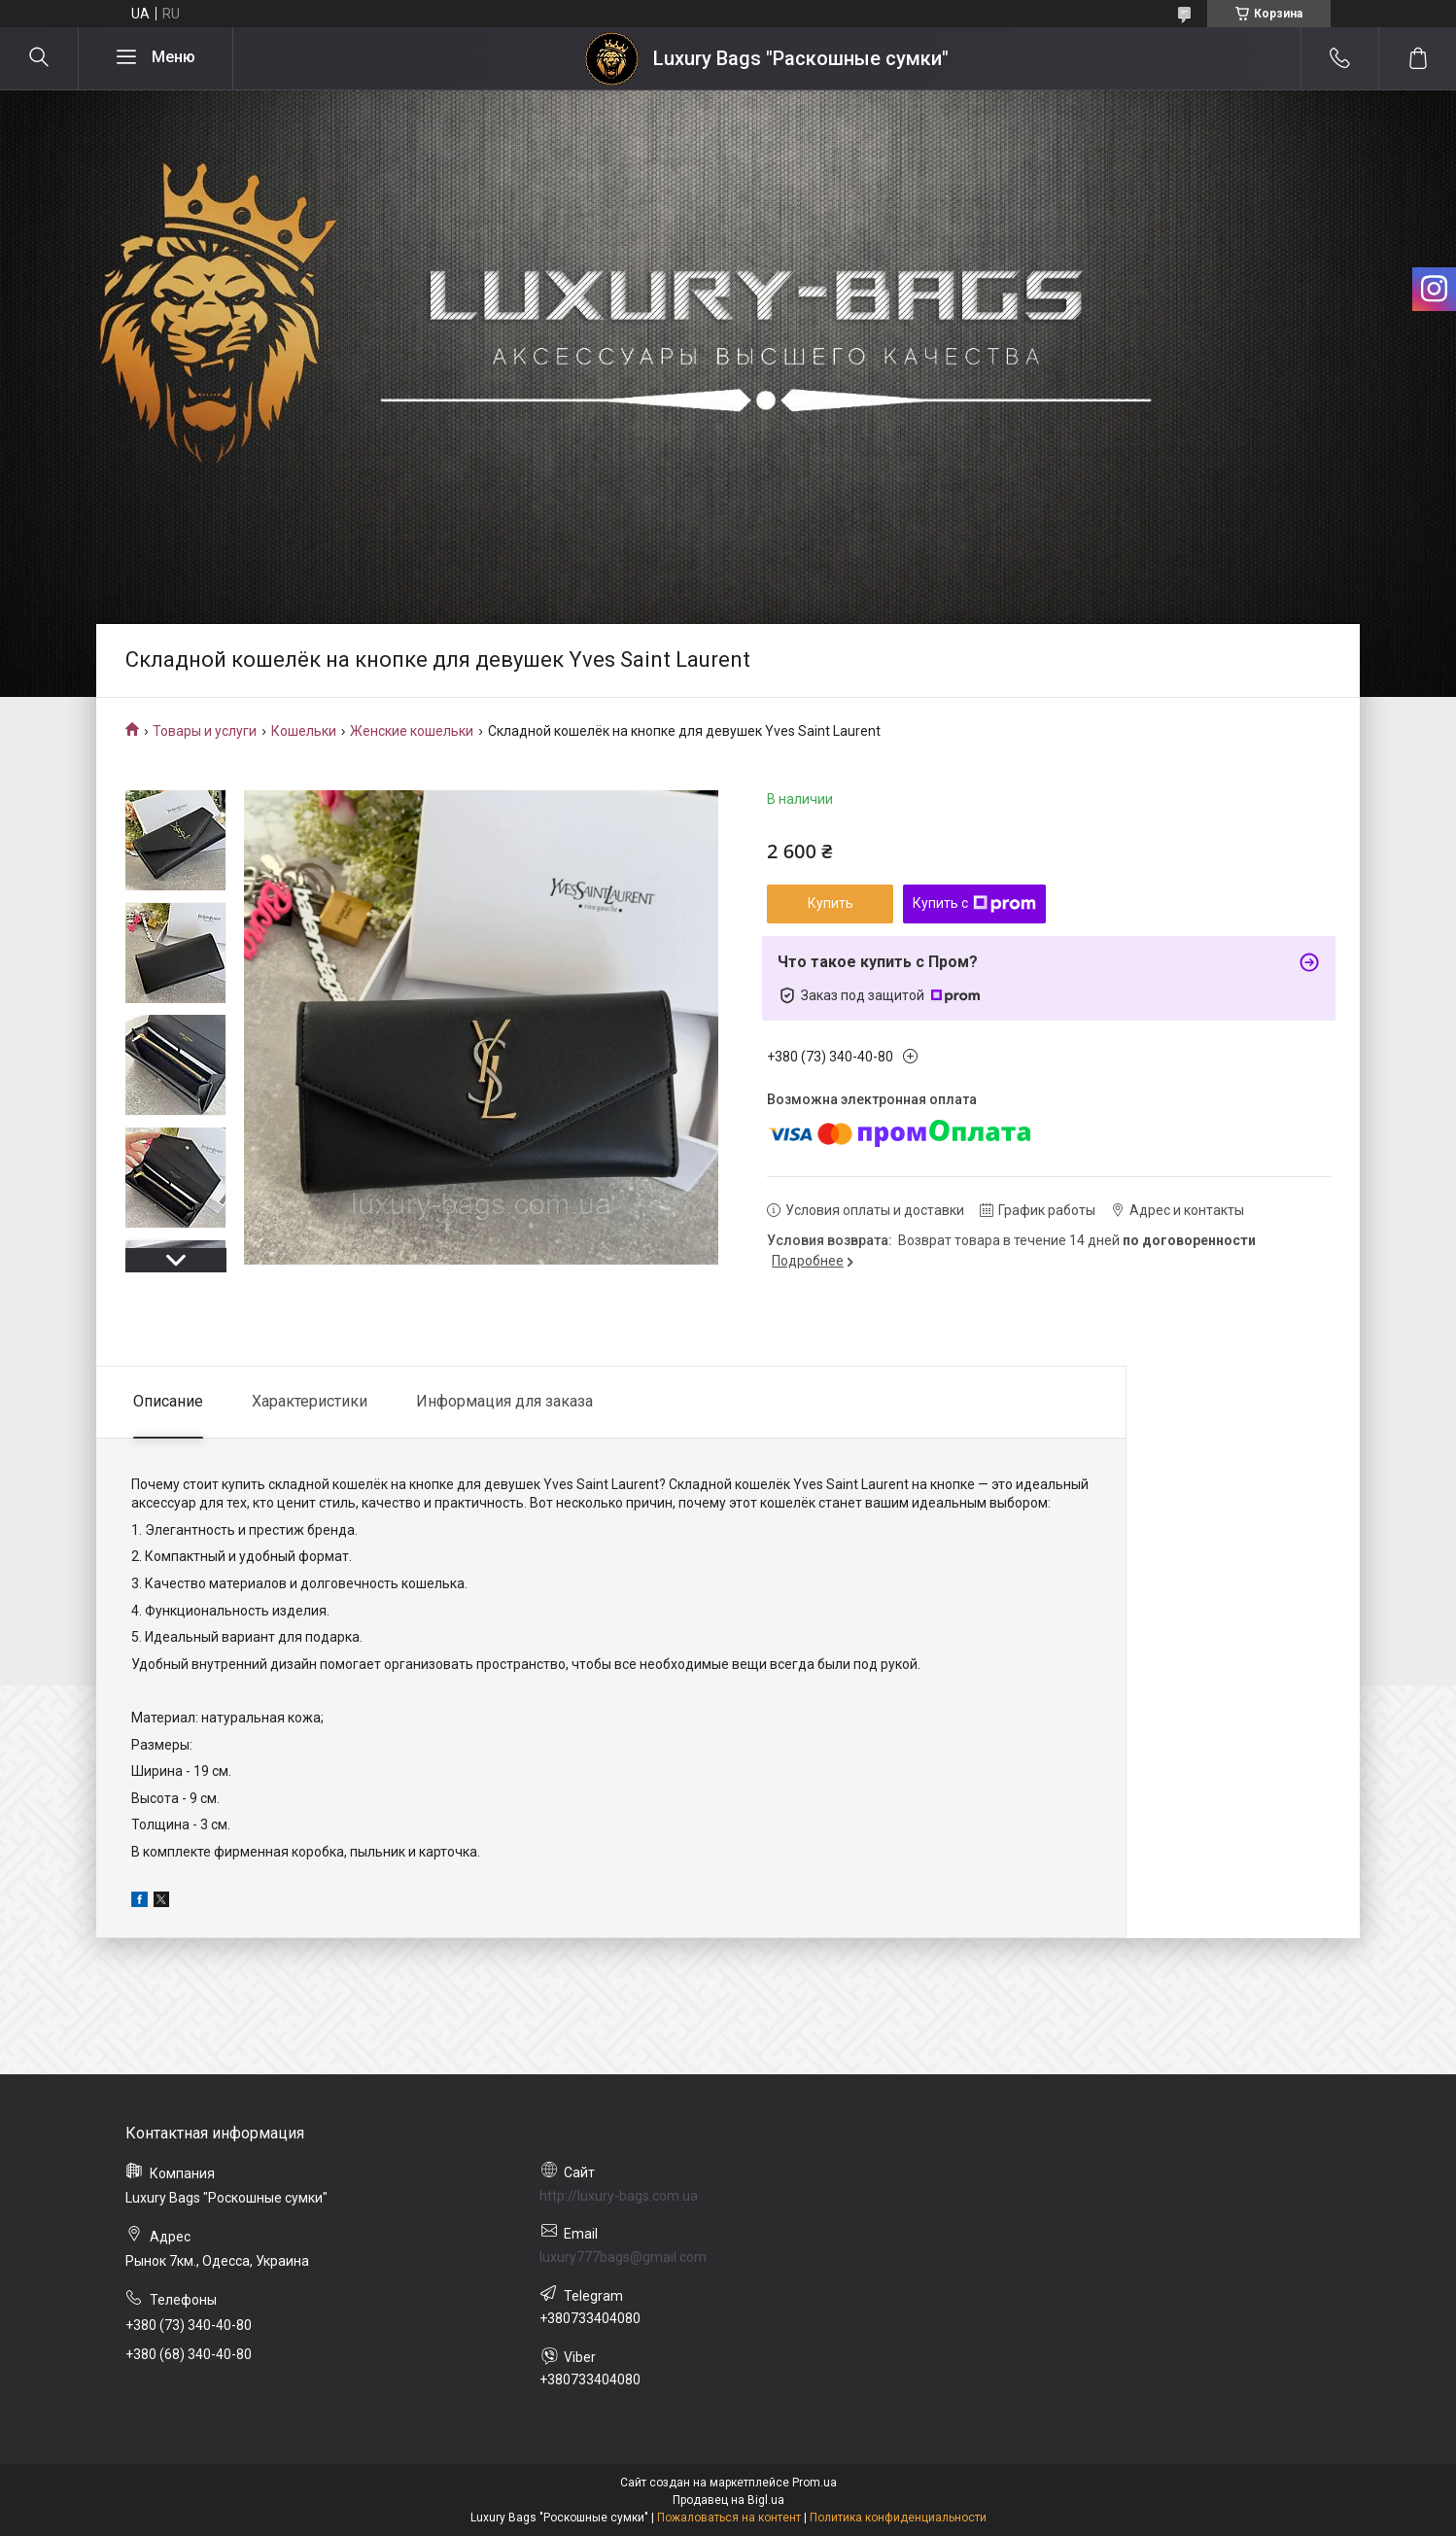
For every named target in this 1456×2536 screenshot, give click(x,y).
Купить (830, 903)
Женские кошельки (411, 731)
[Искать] (39, 58)
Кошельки (303, 731)
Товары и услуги (205, 731)
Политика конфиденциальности (898, 2517)
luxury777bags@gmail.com (623, 2257)
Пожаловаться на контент (729, 2517)
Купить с (974, 904)
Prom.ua (814, 2482)
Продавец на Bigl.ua (728, 2500)
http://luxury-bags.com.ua (618, 2196)
